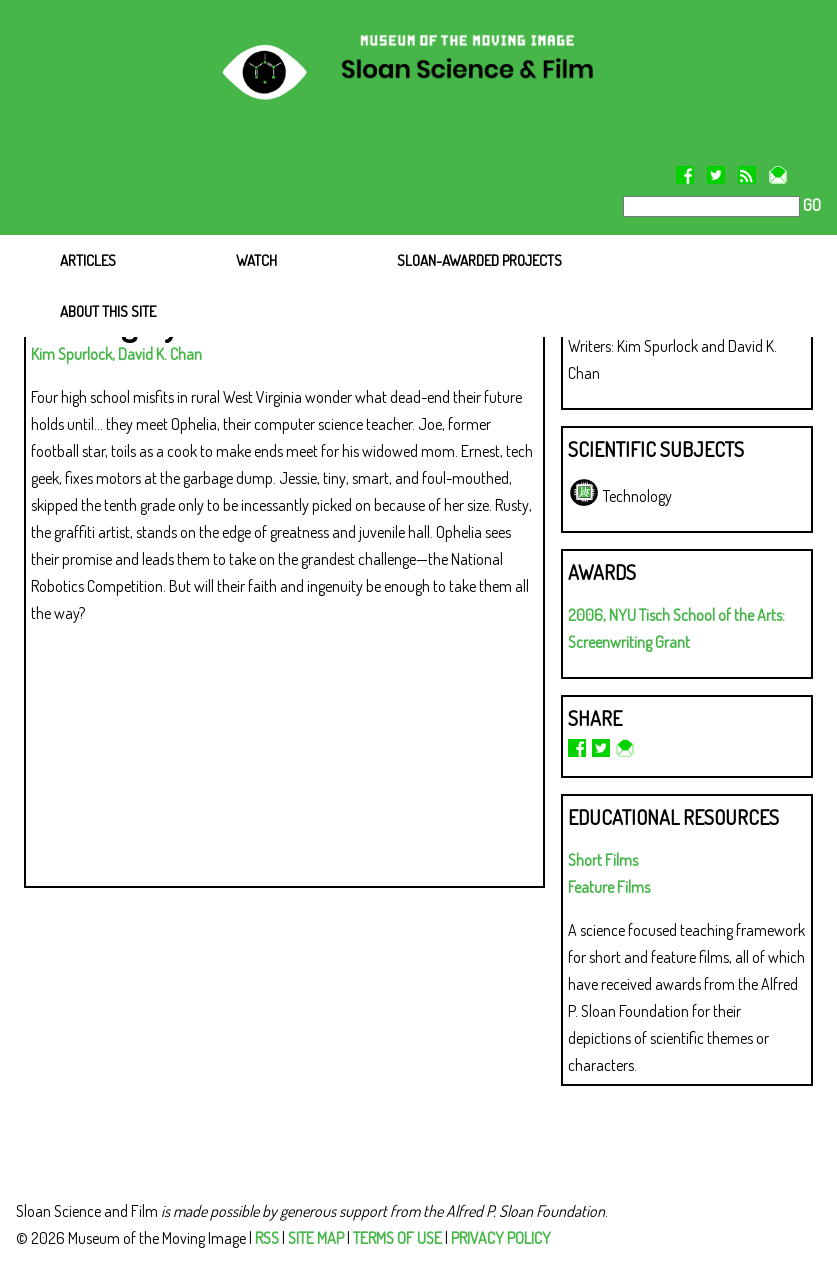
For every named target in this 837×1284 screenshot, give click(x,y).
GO (810, 205)
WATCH (256, 260)
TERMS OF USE (397, 1238)
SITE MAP (316, 1238)
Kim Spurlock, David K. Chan (116, 354)
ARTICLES (88, 260)
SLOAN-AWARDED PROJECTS (479, 260)
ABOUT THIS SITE (108, 311)
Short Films (603, 860)
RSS (267, 1238)
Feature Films (609, 887)
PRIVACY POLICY (501, 1238)
